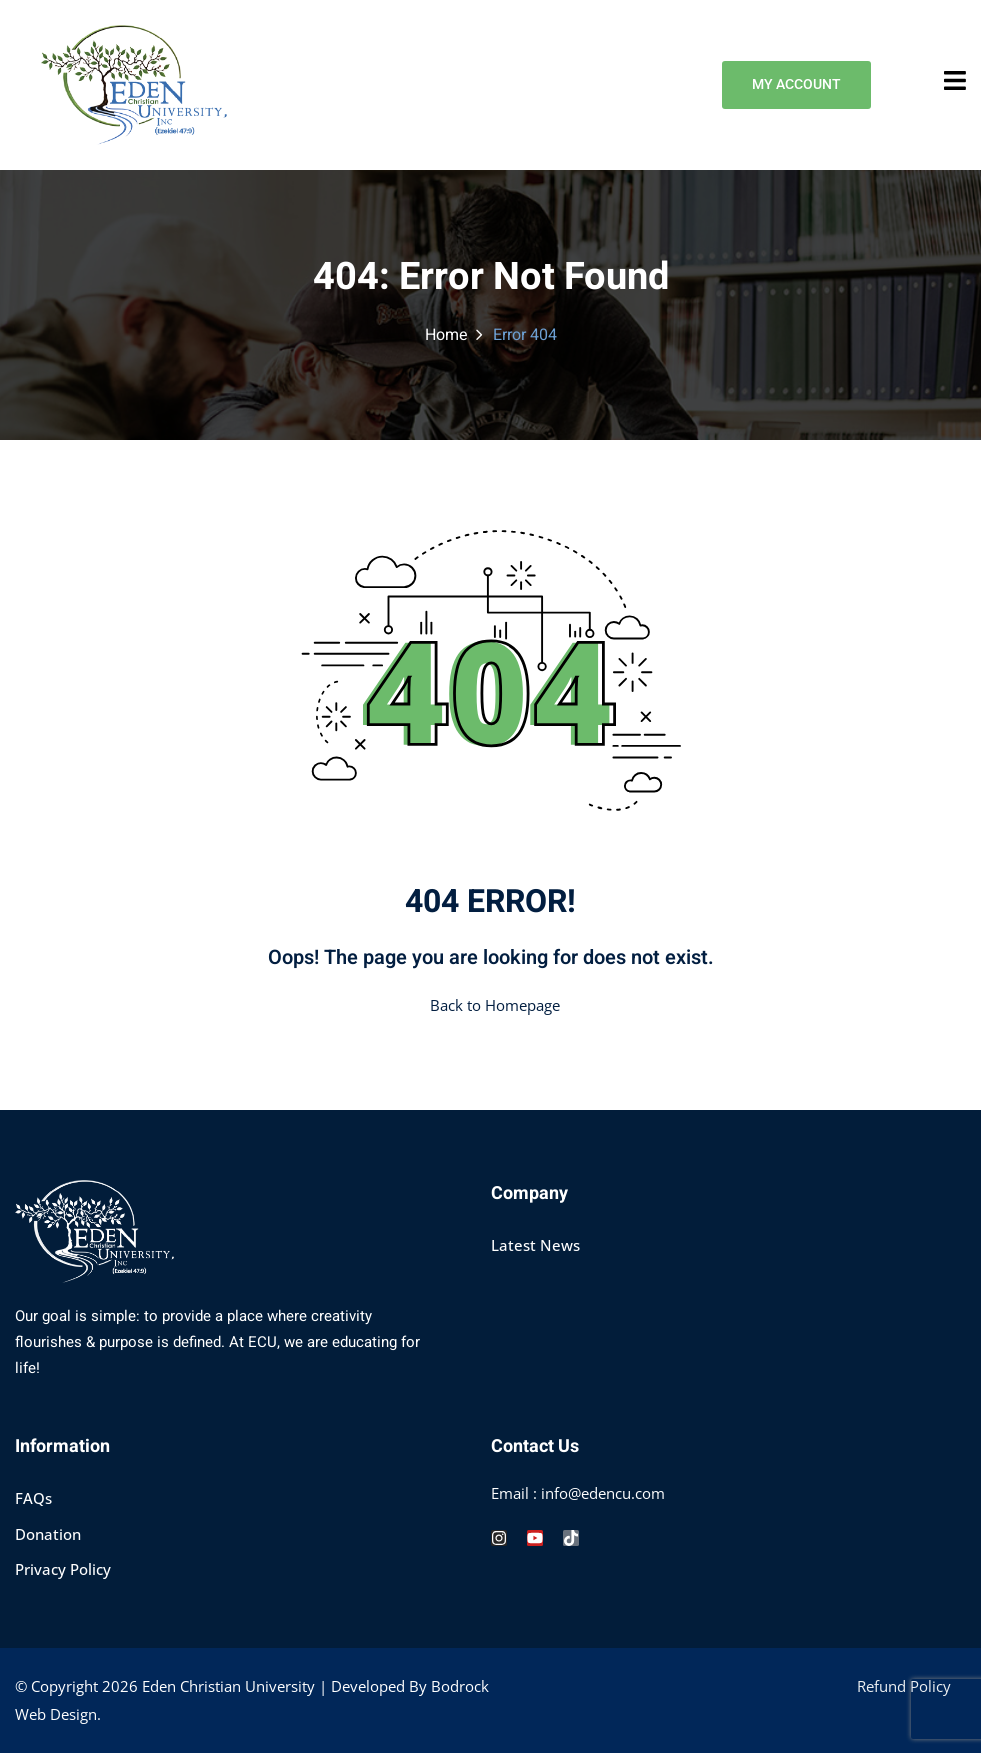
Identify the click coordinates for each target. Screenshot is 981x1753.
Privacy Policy (63, 1569)
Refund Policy (904, 1686)
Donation (48, 1534)
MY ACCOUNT (793, 85)
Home (446, 335)
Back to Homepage (491, 1005)
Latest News (535, 1245)
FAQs (33, 1498)
